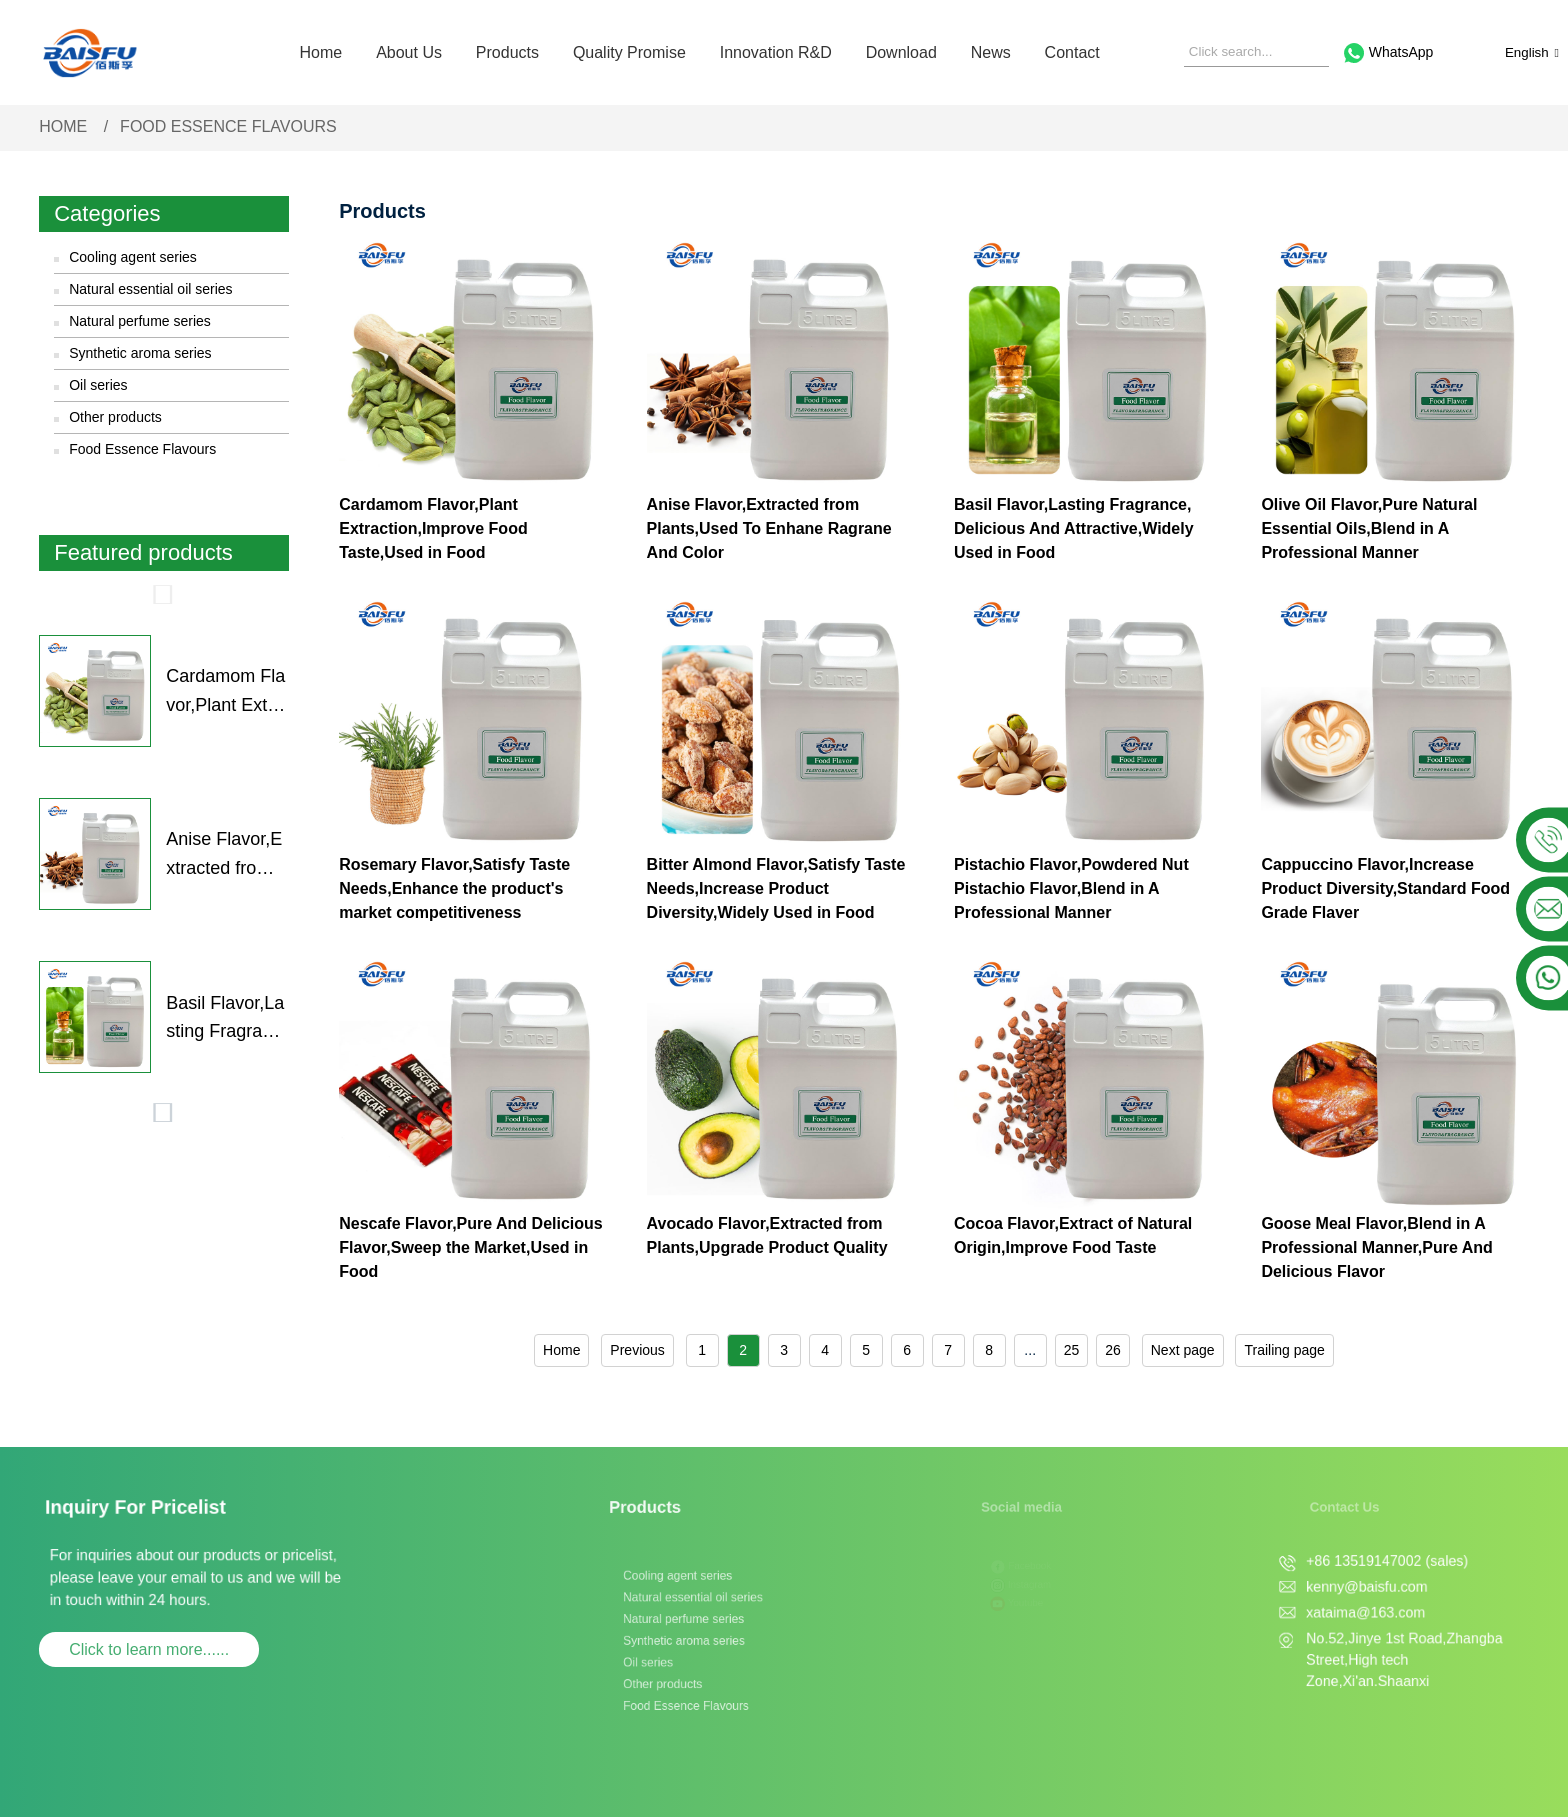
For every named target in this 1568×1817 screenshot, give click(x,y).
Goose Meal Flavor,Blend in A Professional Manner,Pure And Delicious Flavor (1376, 1247)
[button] (164, 595)
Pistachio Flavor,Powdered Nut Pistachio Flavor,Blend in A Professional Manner (1071, 888)
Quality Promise (629, 52)
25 (1072, 1350)
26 (1113, 1350)
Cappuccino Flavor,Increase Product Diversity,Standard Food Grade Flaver (1385, 888)
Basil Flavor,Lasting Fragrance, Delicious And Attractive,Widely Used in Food (225, 1020)
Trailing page (1284, 1350)
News (991, 52)
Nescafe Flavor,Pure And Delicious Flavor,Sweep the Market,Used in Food (471, 1247)
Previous (637, 1350)
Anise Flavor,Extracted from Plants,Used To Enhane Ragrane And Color (227, 856)
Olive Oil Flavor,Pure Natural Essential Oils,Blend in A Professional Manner (1369, 528)
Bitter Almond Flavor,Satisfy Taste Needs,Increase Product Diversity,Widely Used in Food (776, 888)
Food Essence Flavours (228, 126)
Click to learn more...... (149, 1649)
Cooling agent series (133, 257)
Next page (1183, 1350)
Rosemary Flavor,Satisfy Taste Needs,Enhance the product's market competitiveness (454, 888)
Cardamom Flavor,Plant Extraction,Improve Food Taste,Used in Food (225, 693)
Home (321, 52)
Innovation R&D (776, 52)
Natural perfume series (140, 321)
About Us (409, 52)
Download (901, 52)
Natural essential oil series (150, 289)
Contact (1072, 52)
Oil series (98, 385)
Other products (115, 417)
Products (507, 52)
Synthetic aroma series (140, 353)
